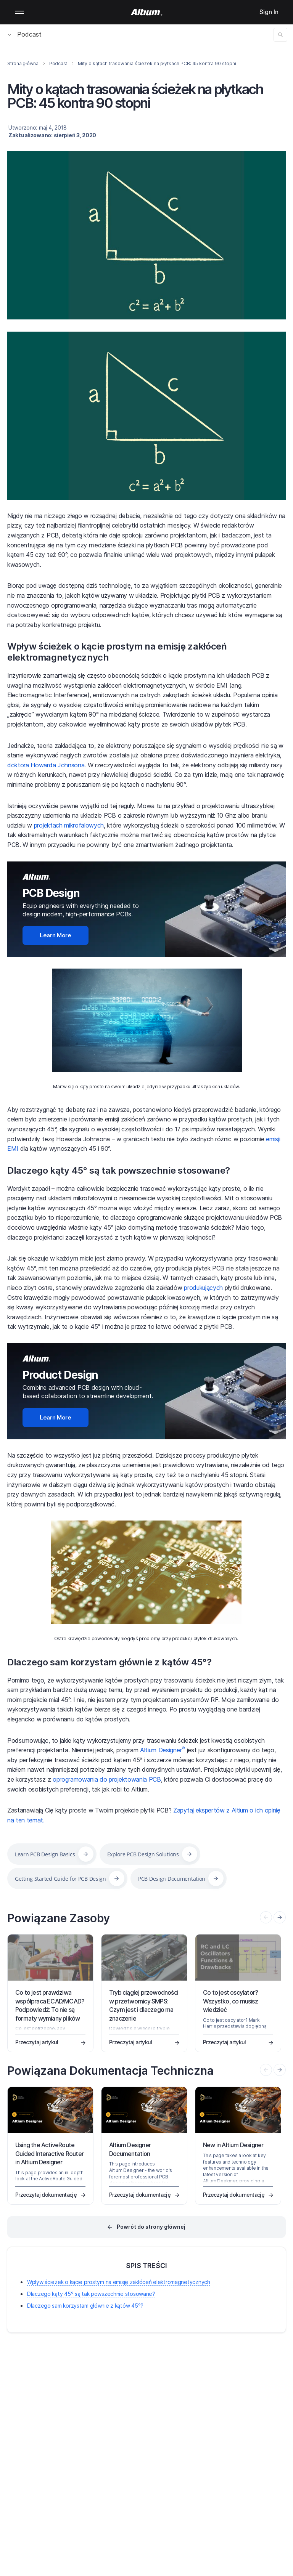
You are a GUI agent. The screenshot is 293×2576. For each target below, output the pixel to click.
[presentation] (280, 1917)
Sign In (269, 12)
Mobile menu (19, 12)
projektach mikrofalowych (68, 825)
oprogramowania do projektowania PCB (106, 1779)
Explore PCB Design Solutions (143, 1854)
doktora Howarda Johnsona (45, 765)
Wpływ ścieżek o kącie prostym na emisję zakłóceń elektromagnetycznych (117, 652)
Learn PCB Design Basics (45, 1854)
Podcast (25, 34)
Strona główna (23, 63)
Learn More (55, 935)
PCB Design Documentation (171, 1878)
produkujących (202, 1287)
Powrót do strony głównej (151, 2226)
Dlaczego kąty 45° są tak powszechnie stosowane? (118, 1170)
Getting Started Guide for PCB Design (60, 1878)
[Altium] (147, 12)
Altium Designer (161, 1750)
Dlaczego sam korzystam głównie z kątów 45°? (109, 1662)
